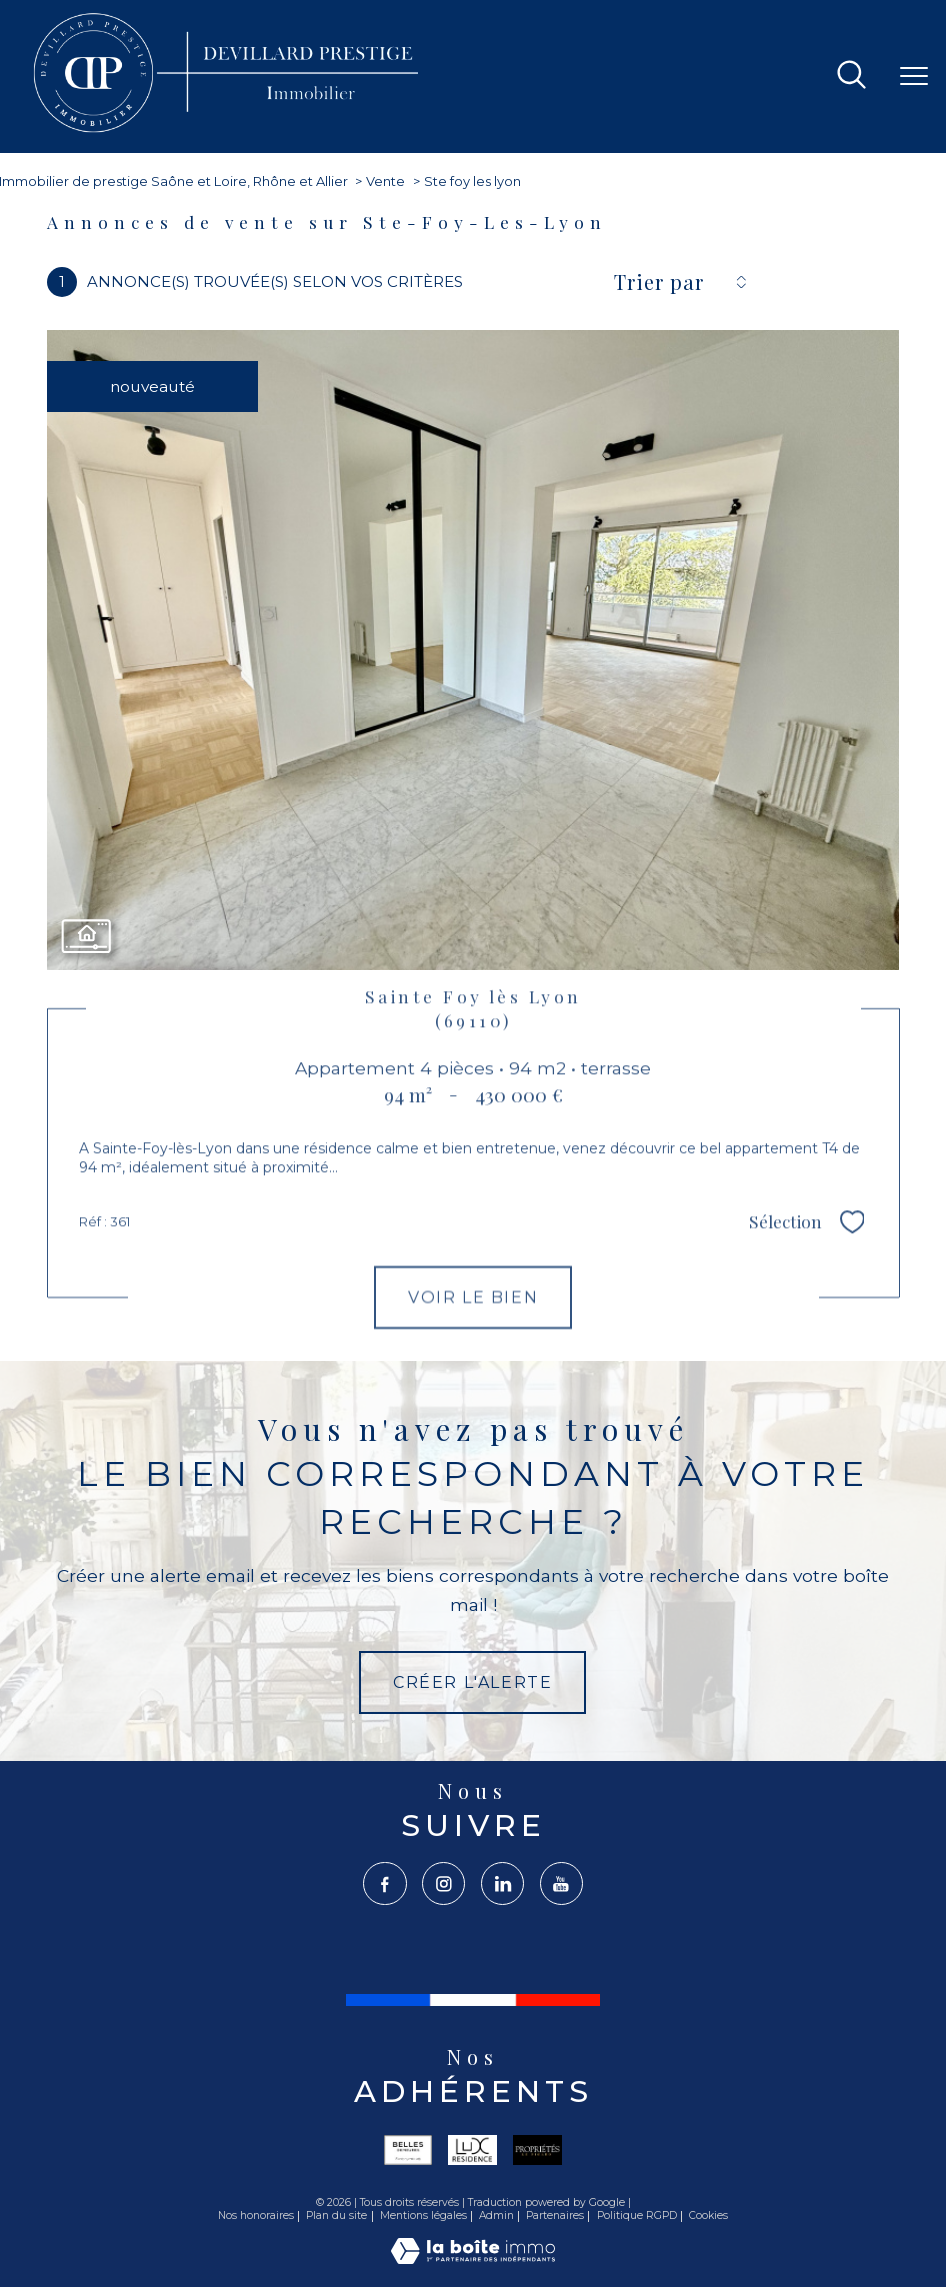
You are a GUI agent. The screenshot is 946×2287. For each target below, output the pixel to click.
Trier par (659, 282)
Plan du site (336, 2215)
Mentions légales (423, 2215)
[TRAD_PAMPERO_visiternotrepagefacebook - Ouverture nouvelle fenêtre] (384, 1883)
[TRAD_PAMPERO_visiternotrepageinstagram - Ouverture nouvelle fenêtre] (443, 1883)
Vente (385, 181)
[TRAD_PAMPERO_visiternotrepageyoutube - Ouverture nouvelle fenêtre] (561, 1883)
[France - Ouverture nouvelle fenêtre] (473, 2000)
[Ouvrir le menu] (914, 76)
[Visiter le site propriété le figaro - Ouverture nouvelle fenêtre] (537, 2150)
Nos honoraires (256, 2215)
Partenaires (555, 2215)
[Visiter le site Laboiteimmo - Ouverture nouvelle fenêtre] (473, 2258)
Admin (496, 2215)
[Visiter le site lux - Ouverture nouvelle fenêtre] (472, 2150)
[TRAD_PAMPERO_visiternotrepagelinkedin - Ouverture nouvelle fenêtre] (502, 1883)
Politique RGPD (637, 2215)
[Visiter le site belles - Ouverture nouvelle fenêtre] (408, 2150)
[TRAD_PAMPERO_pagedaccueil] (229, 131)
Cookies (708, 2216)
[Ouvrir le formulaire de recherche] (851, 76)
